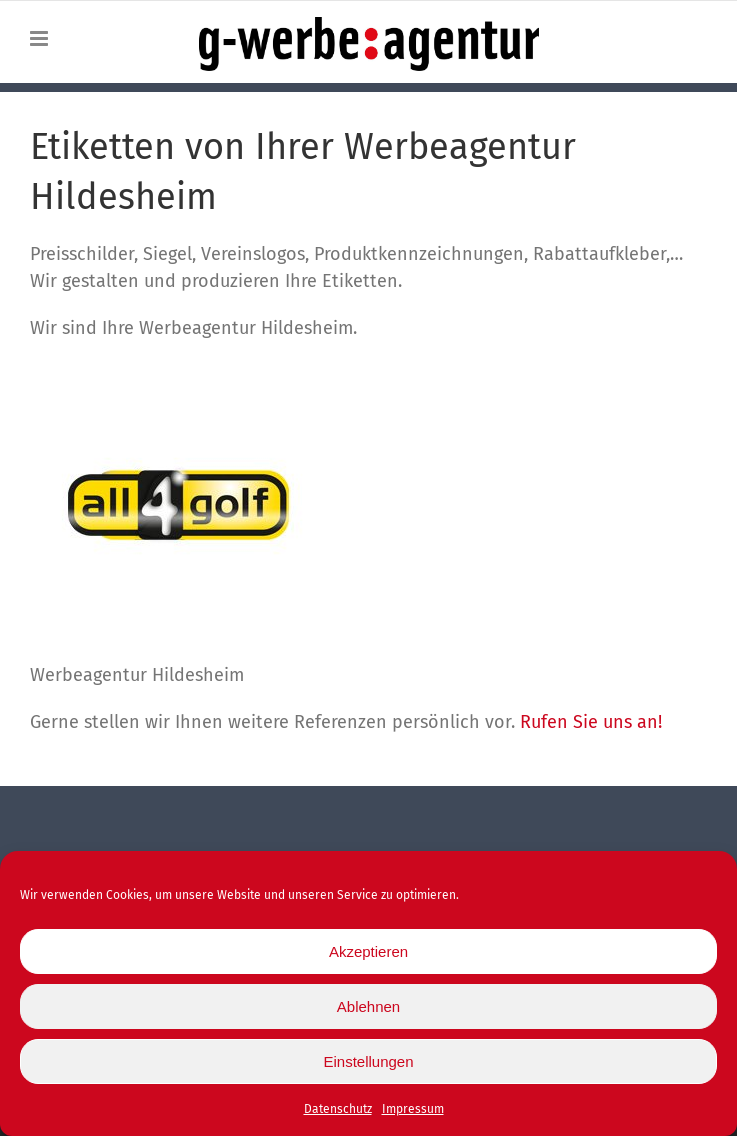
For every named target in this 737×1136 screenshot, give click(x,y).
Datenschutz (338, 1115)
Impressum (413, 1115)
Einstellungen (368, 1066)
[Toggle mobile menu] (40, 38)
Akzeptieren (368, 956)
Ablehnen (368, 1011)
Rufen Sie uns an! (591, 722)
